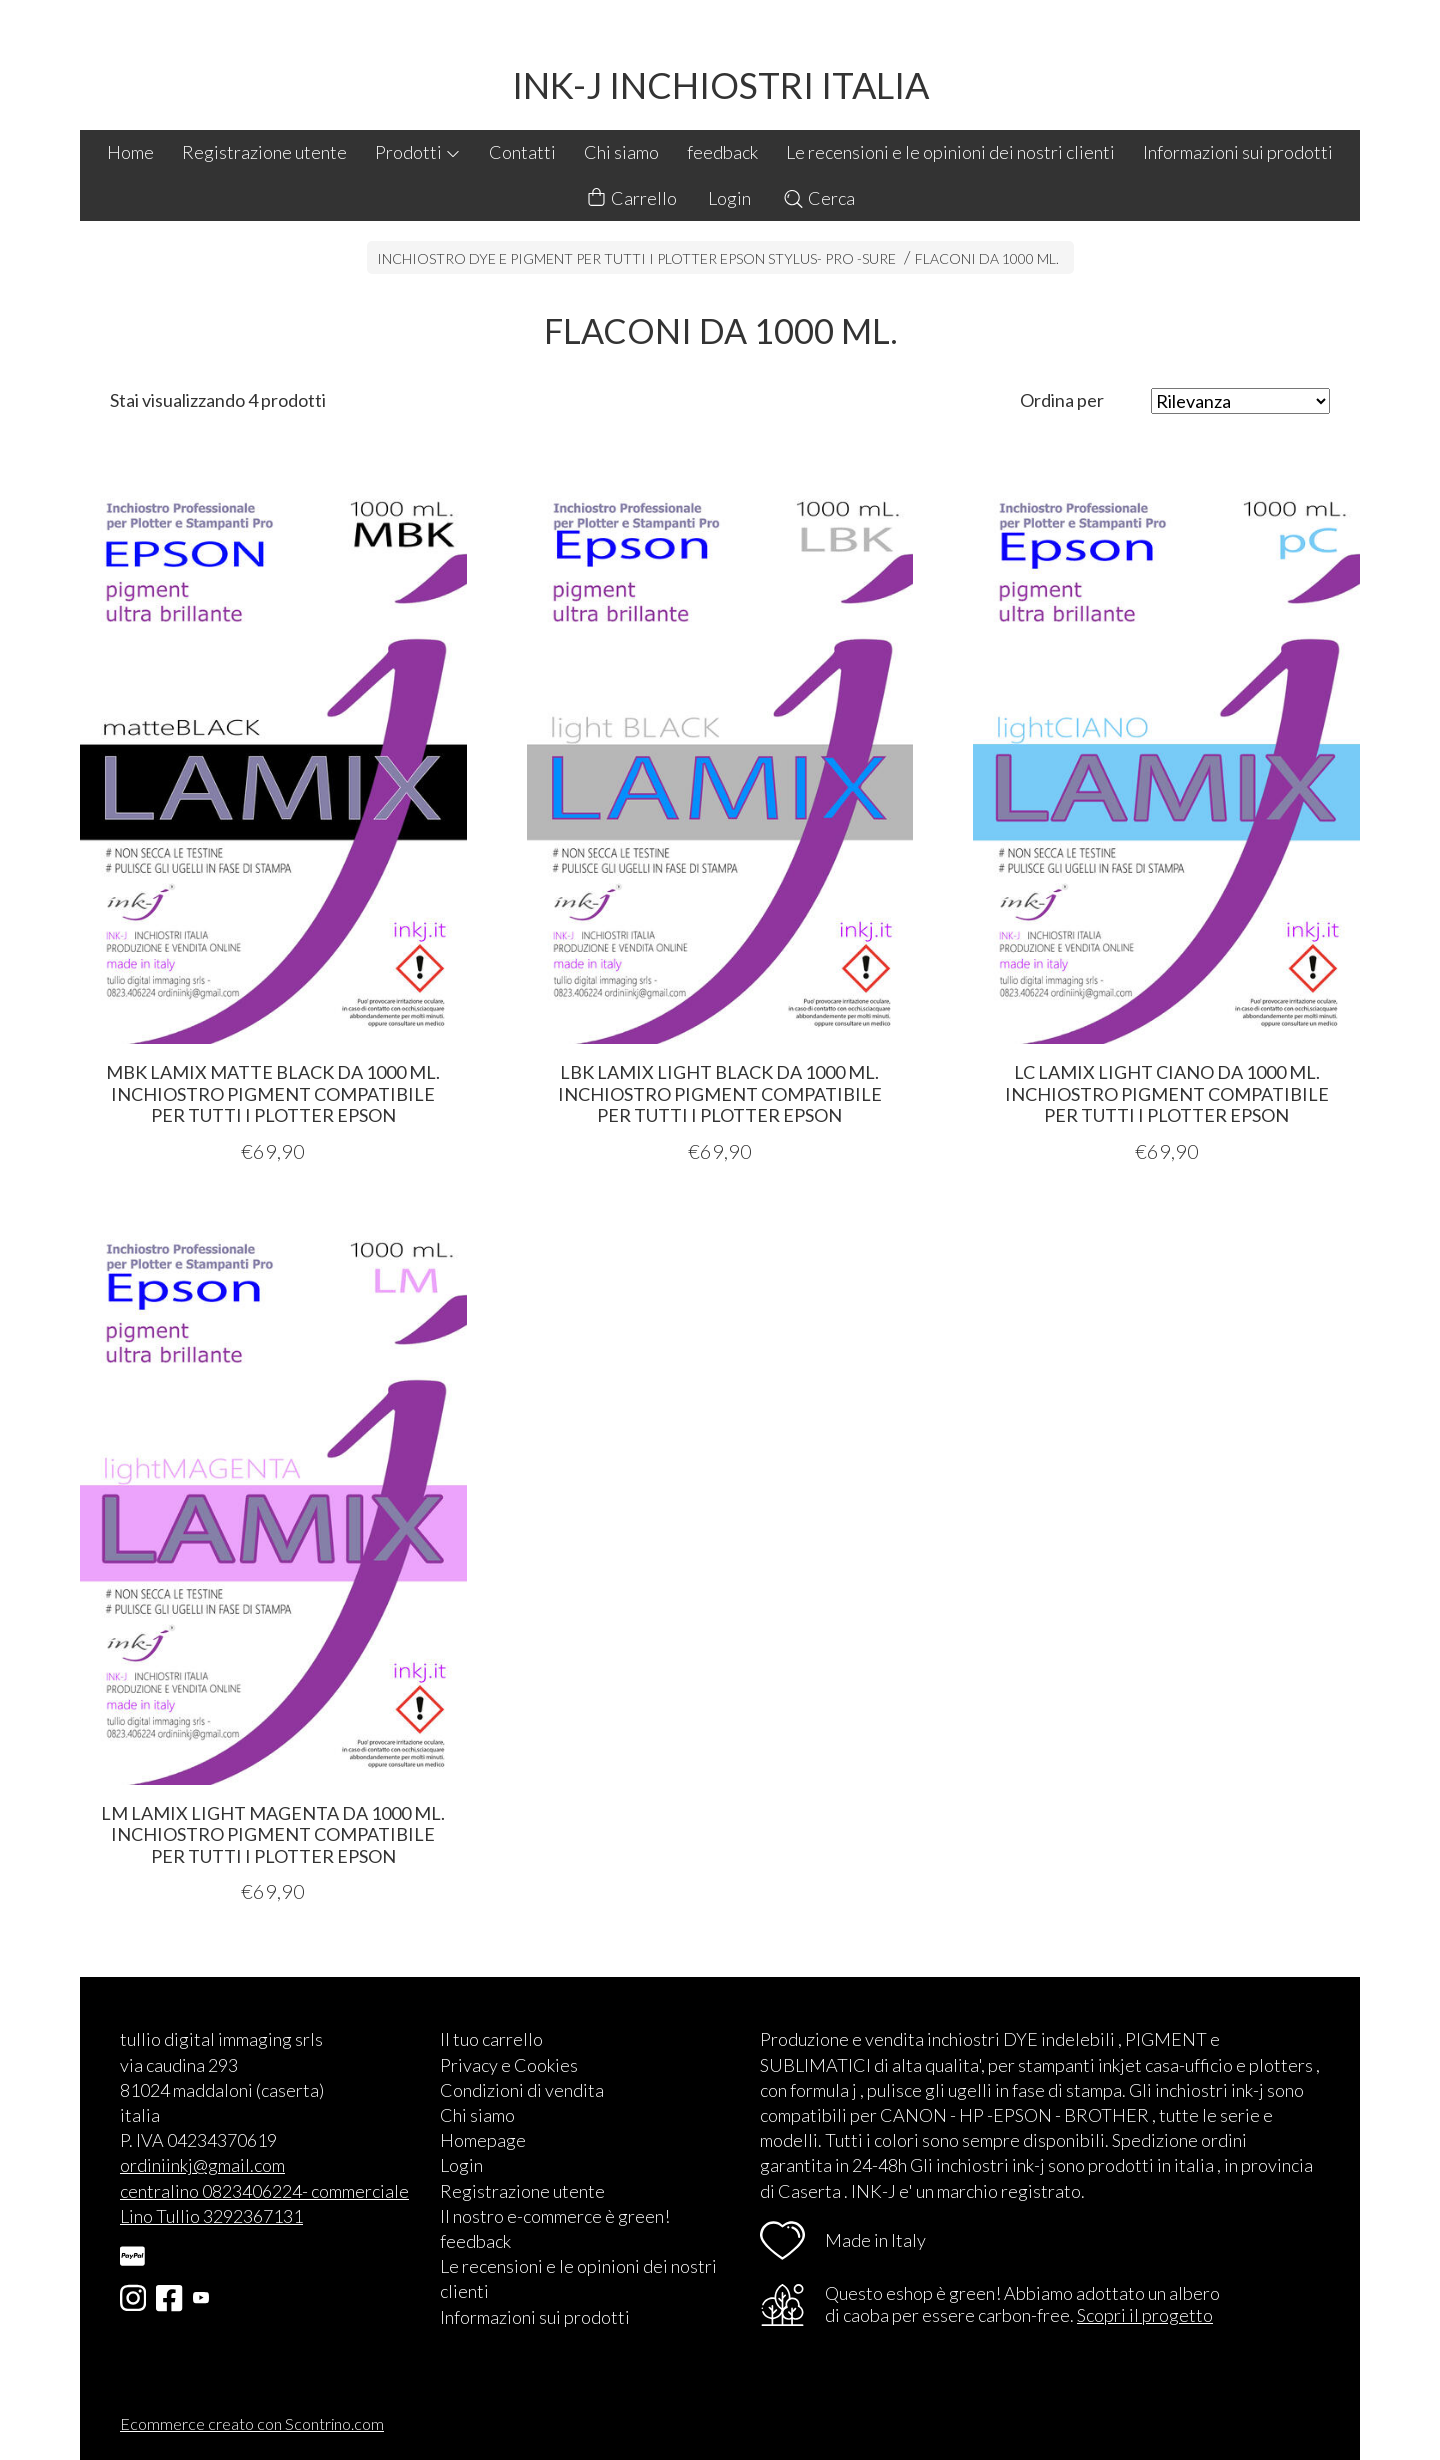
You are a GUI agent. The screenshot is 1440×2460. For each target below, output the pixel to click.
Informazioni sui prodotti (1238, 152)
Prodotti (418, 152)
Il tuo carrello (491, 2039)
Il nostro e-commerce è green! (555, 2216)
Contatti (522, 152)
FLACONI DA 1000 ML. (987, 258)
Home (130, 152)
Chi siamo (621, 152)
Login (729, 198)
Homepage (483, 2140)
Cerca (818, 198)
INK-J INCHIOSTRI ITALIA (720, 85)
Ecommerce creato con (252, 2423)
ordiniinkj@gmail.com (202, 2165)
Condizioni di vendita (522, 2090)
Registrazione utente (264, 152)
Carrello (631, 198)
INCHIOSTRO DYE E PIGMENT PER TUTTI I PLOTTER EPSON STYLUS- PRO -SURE (636, 258)
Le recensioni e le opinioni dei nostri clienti (950, 152)
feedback (722, 152)
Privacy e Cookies (509, 2065)
